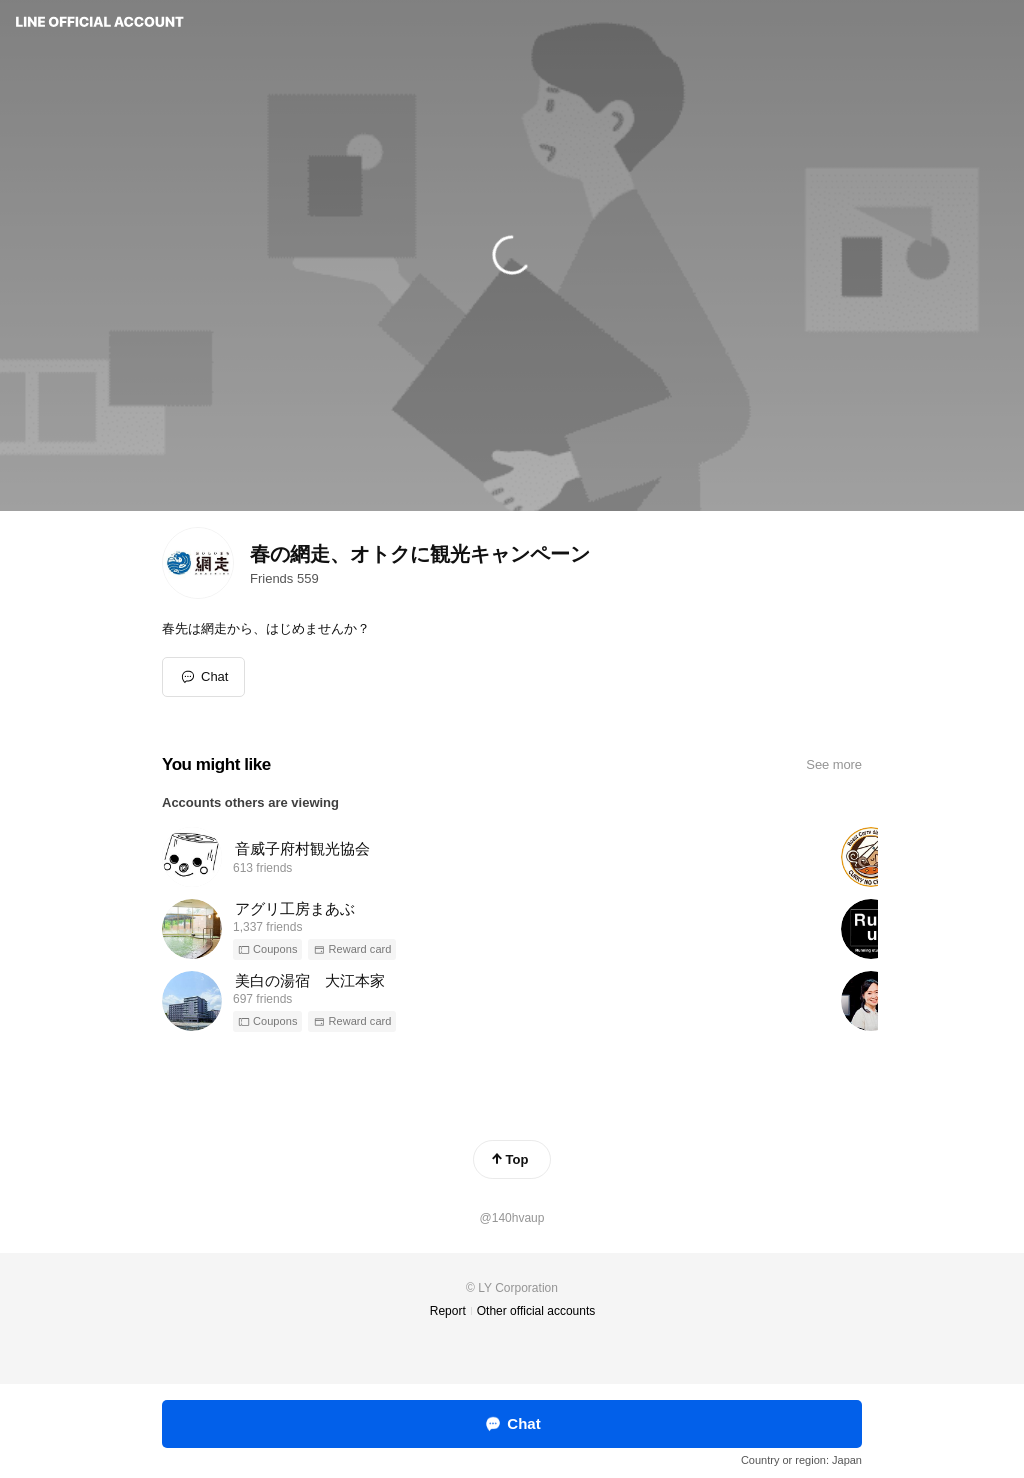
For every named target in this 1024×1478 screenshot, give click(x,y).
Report (448, 1311)
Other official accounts (536, 1311)
